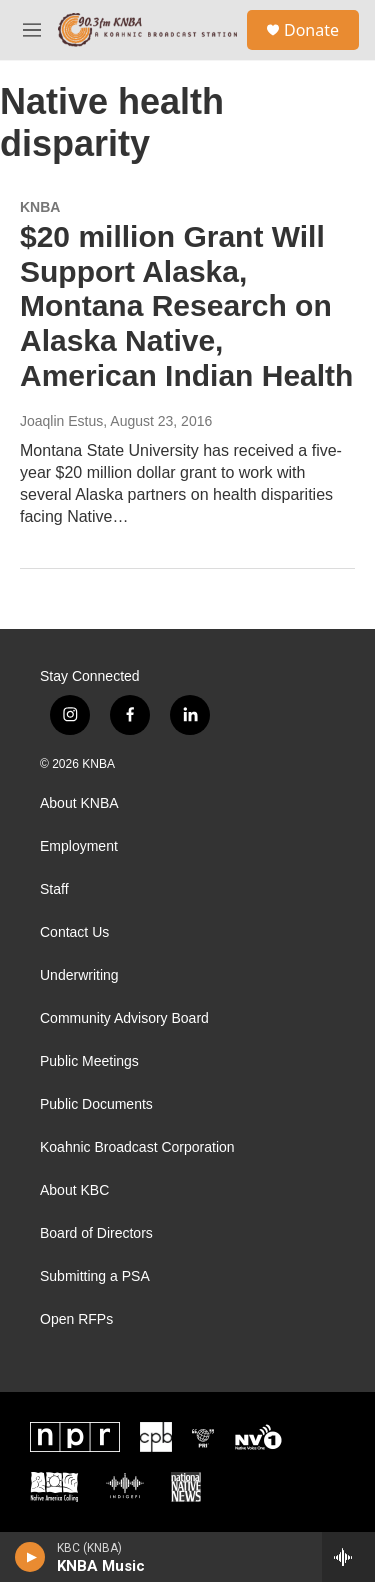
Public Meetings (89, 1061)
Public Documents (96, 1104)
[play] (30, 1557)
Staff (54, 889)
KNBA (40, 207)
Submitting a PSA (95, 1276)
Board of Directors (96, 1233)
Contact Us (74, 932)
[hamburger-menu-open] (32, 30)
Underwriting (79, 975)
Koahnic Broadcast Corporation (137, 1147)
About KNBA (79, 803)
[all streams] (348, 1557)
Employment (79, 846)
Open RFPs (76, 1319)
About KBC (74, 1190)
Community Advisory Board (124, 1018)
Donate (311, 30)
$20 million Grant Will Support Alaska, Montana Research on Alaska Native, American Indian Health (186, 306)
